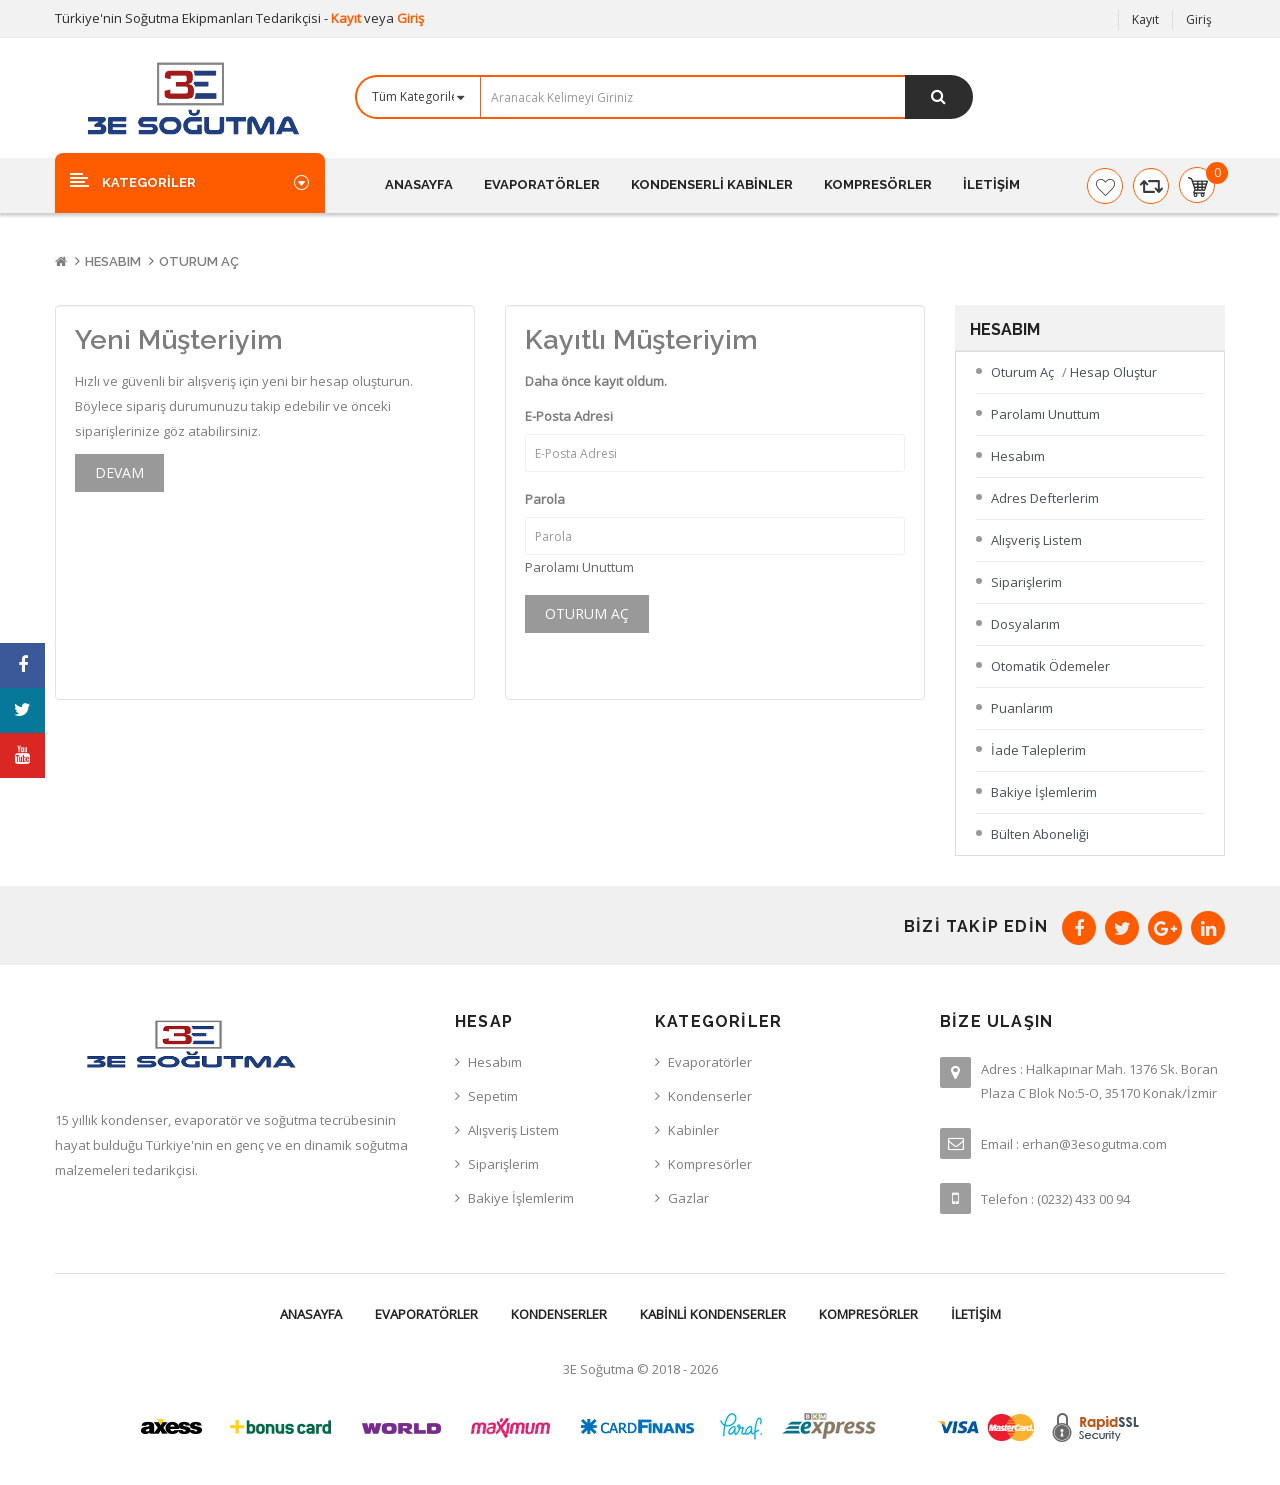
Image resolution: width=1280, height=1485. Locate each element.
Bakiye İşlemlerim (1044, 792)
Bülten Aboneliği (1040, 834)
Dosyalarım (1025, 624)
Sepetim (493, 1096)
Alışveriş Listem (1036, 540)
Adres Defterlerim (1045, 498)
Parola (545, 499)
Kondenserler (559, 1314)
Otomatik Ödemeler (1050, 666)
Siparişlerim (1026, 582)
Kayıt (347, 18)
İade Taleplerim (1038, 750)
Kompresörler (868, 1314)
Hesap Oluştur (1113, 372)
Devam (119, 472)
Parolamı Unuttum (579, 567)
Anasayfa (311, 1314)
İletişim (976, 1314)
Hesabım (113, 261)
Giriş (410, 18)
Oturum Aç (199, 261)
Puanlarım (1022, 708)
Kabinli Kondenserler (713, 1314)
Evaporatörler (426, 1314)
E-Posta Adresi (569, 416)
